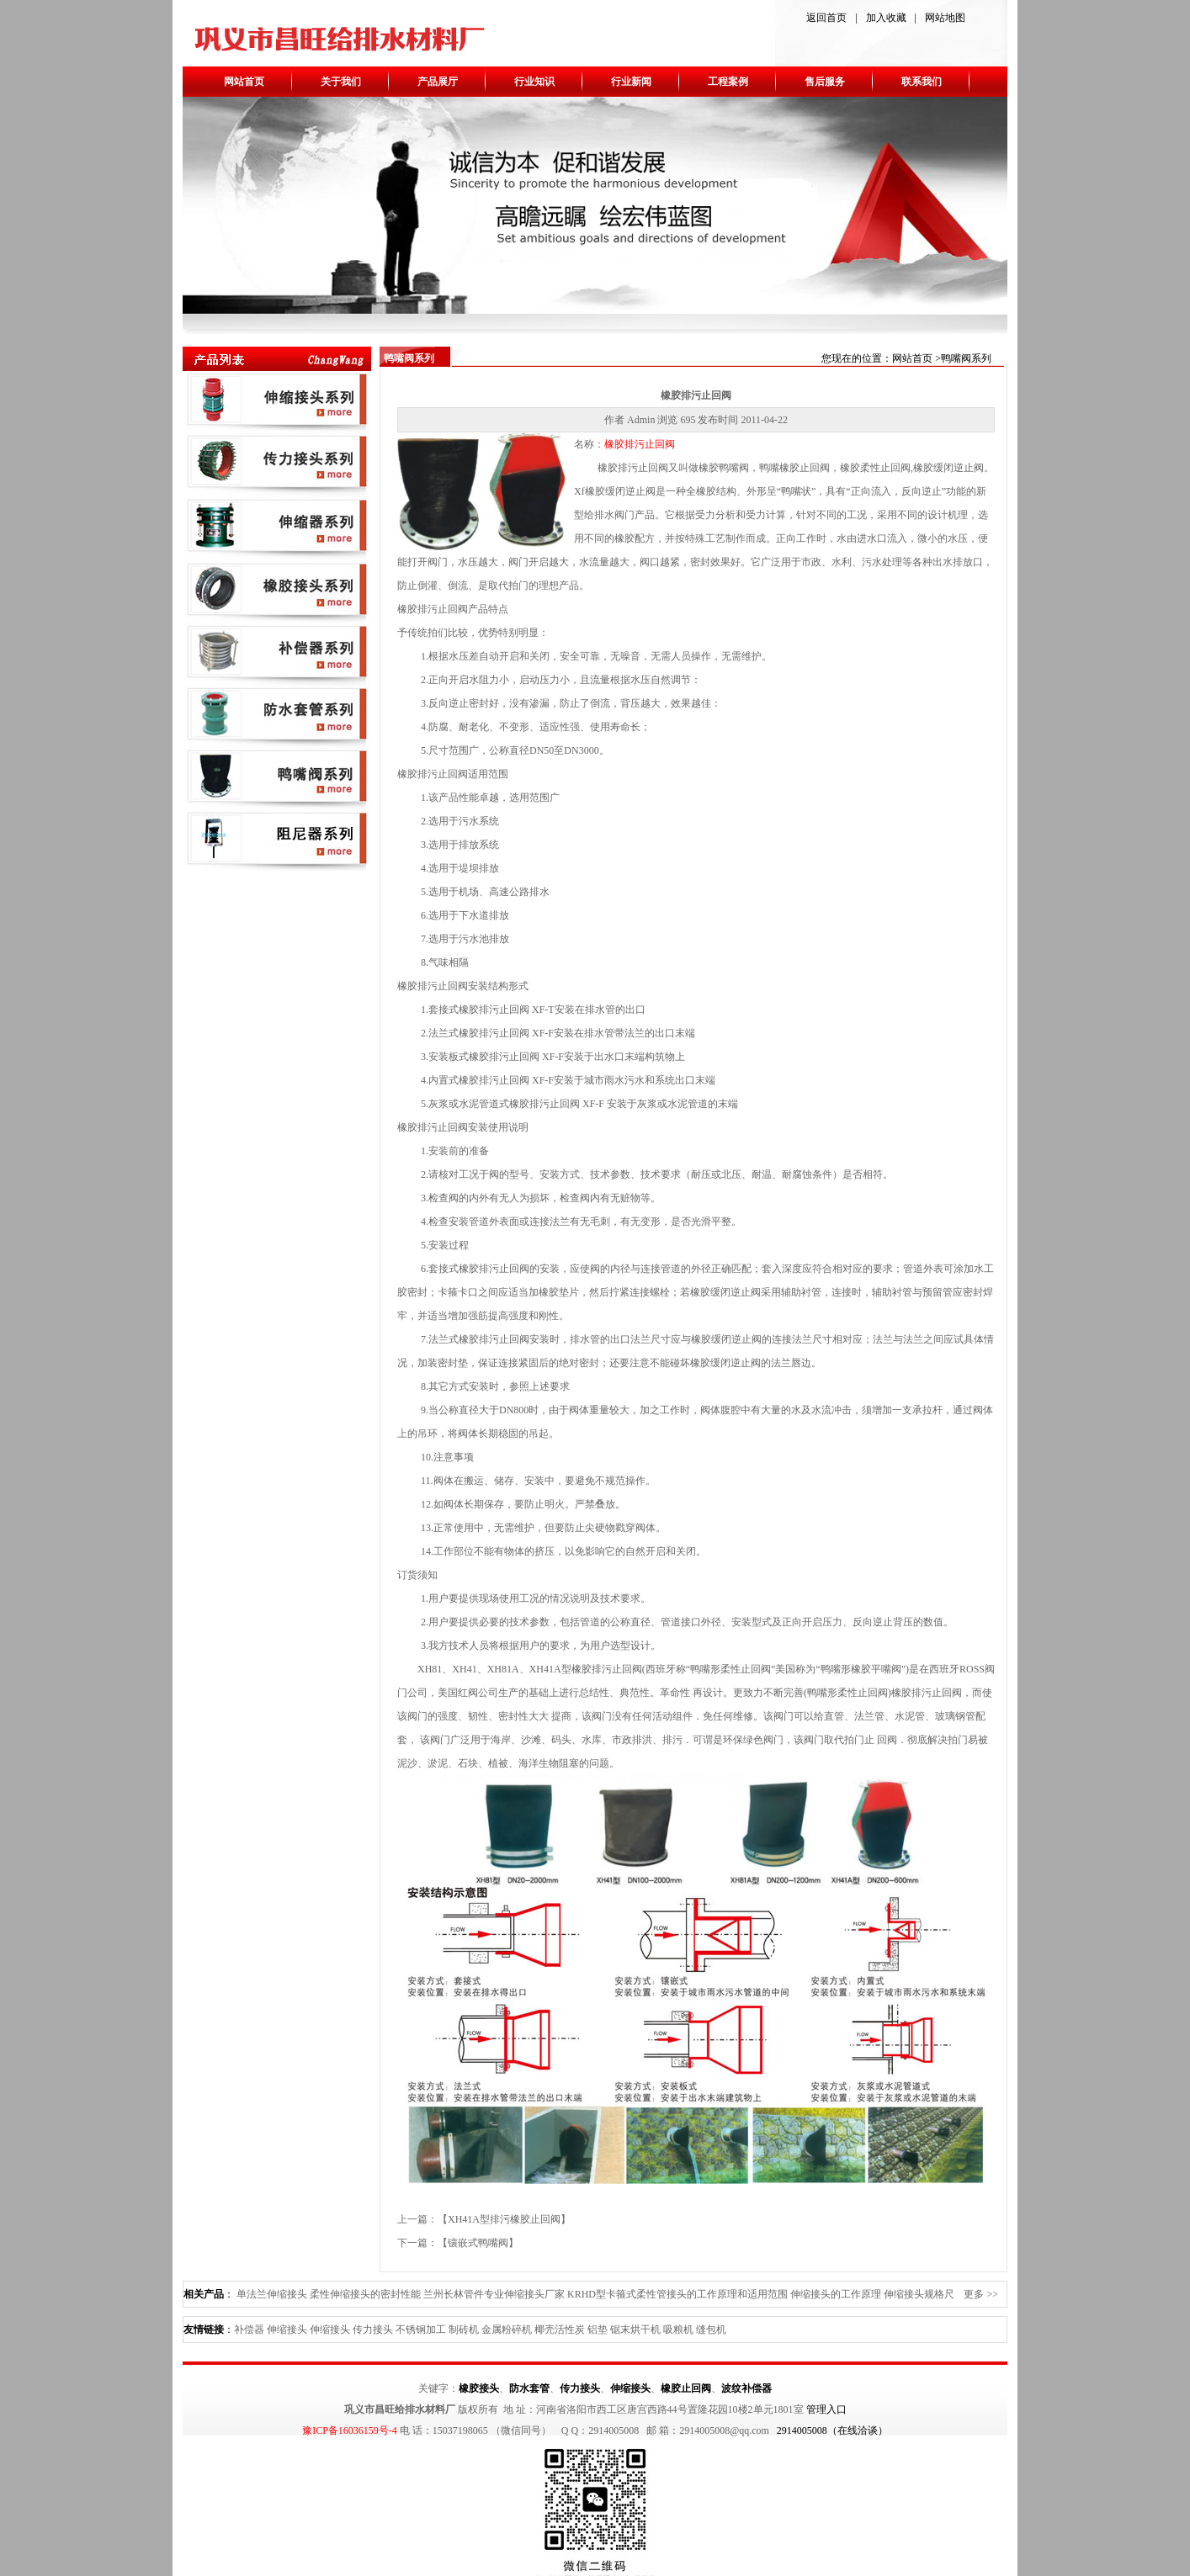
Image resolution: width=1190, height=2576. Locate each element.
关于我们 (341, 81)
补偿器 (249, 2329)
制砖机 (464, 2329)
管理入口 (826, 2409)
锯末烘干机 (635, 2329)
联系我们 (921, 81)
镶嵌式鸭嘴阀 (478, 2243)
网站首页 (244, 81)
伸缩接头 (287, 2329)
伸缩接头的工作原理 (835, 2294)
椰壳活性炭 (559, 2329)
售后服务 (825, 81)
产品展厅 (437, 81)
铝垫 (597, 2329)
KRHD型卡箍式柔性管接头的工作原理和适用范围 (677, 2294)
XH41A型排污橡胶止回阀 (504, 2219)
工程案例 (728, 81)
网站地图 (945, 18)
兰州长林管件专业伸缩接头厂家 (494, 2294)
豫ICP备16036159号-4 (349, 2430)
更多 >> (981, 2294)
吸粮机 (678, 2329)
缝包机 (711, 2329)
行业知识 (534, 81)
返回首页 (826, 18)
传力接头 (373, 2329)
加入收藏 (886, 18)
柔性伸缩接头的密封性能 (365, 2294)
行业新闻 (631, 81)
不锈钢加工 (421, 2329)
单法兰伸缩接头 (271, 2294)
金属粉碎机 (506, 2329)
